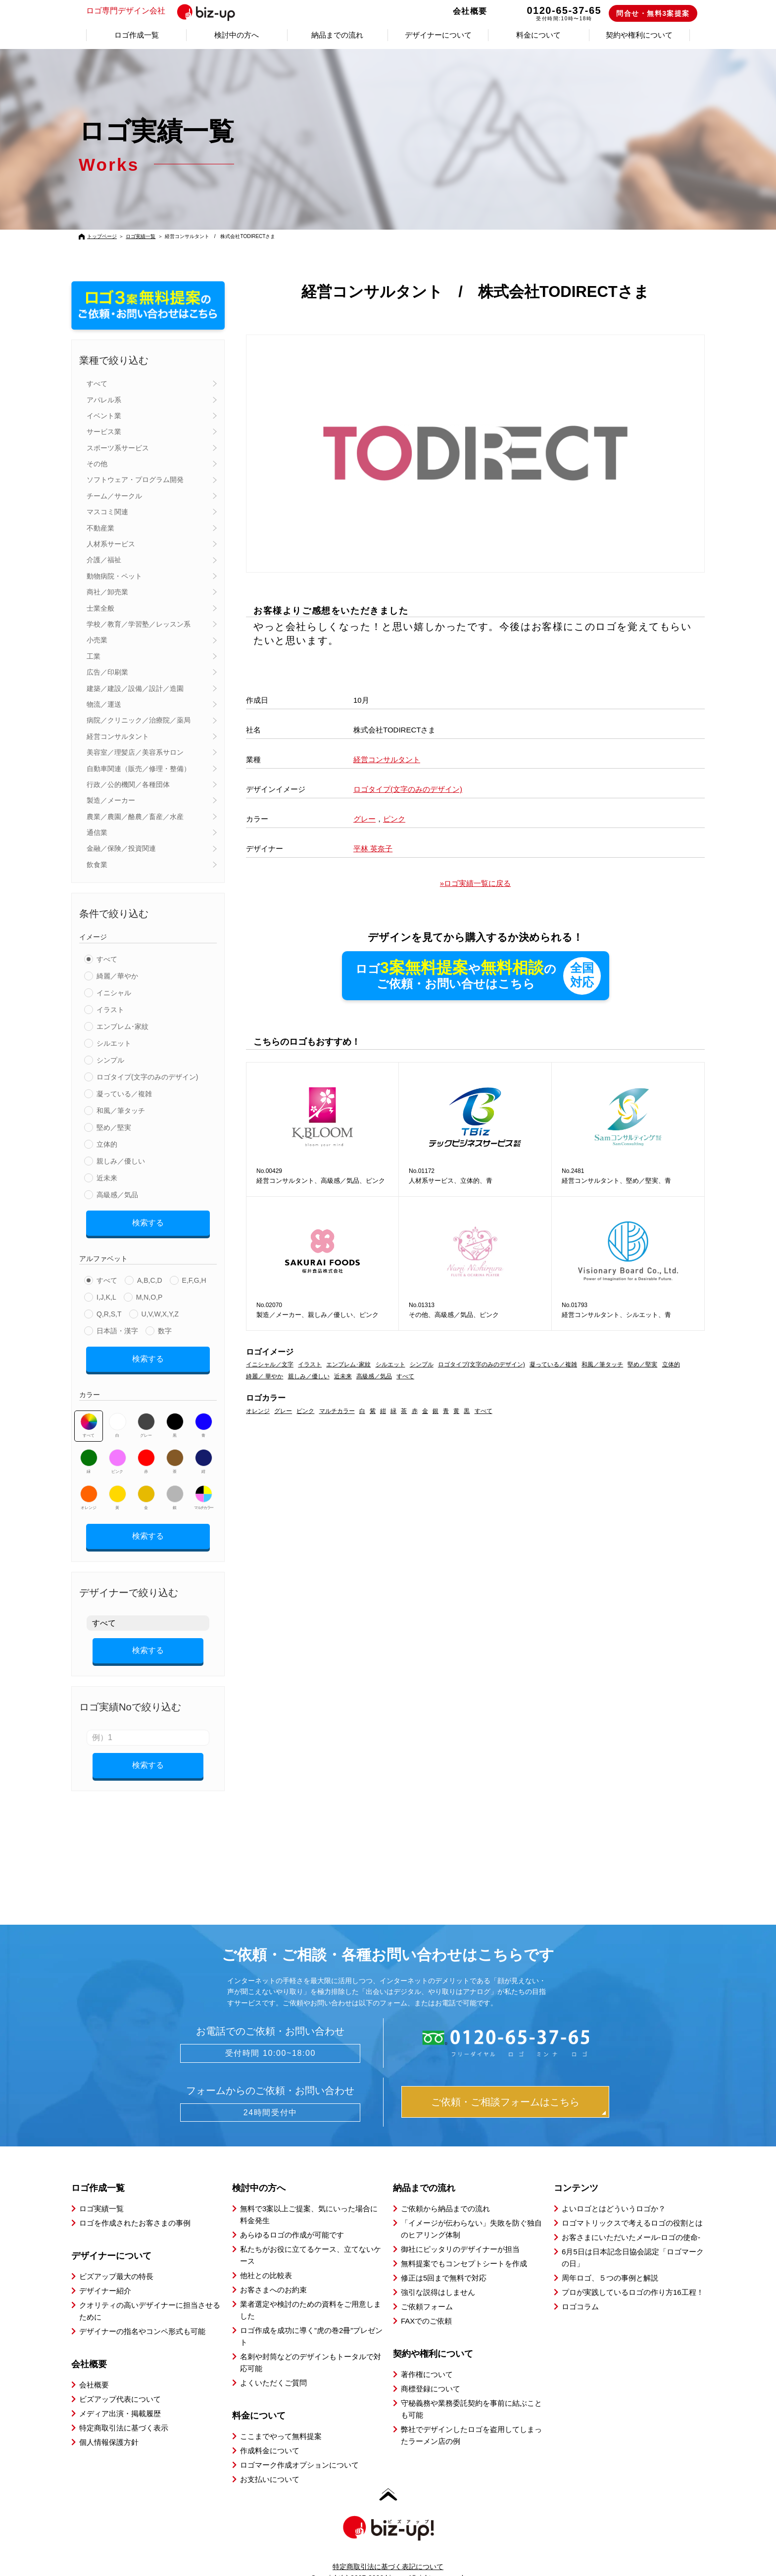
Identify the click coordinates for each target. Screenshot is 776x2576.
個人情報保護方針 (109, 2425)
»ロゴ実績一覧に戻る (475, 883)
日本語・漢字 (117, 1327)
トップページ (102, 236)
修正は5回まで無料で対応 (443, 2260)
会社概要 (470, 11)
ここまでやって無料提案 (281, 2419)
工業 (93, 656)
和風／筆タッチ (121, 1111)
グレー (146, 1418)
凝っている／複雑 (124, 1094)
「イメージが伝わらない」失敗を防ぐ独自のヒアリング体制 (471, 2211)
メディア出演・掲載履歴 (120, 2396)
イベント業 (104, 416)
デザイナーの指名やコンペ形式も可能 (142, 2314)
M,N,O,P (149, 1294)
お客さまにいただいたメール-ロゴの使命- (631, 2220)
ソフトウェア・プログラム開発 (135, 480)
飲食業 (97, 865)
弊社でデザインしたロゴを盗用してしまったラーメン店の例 (471, 2418)
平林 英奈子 (372, 848)
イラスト (110, 1010)
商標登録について (430, 2371)
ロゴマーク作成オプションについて (299, 2447)
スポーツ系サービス (118, 448)
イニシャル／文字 (269, 1364)
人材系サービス (111, 544)
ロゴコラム (580, 2289)
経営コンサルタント (118, 736)
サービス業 (104, 432)
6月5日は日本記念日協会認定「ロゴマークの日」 (633, 2240)
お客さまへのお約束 (273, 2272)
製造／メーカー (111, 800)
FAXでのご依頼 (426, 2303)
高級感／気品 (117, 1195)
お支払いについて (269, 2462)
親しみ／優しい (121, 1161)
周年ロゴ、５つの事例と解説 (610, 2260)
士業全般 (100, 608)
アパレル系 (104, 400)
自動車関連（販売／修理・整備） (139, 769)
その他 (97, 464)
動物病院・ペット (114, 576)
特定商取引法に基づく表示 (123, 2410)
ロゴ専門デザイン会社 (166, 11)
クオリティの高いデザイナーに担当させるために (149, 2294)
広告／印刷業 (107, 672)
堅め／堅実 (114, 1127)
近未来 (107, 1178)
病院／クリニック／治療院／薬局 (139, 720)
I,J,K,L (106, 1294)
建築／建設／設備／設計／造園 (135, 688)
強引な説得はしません (438, 2275)
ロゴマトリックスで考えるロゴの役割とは (632, 2205)
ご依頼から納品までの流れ (445, 2191)
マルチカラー (203, 1490)
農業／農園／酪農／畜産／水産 (135, 817)
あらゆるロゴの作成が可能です (292, 2217)
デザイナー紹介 (105, 2273)
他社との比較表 (266, 2258)
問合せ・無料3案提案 (653, 13)
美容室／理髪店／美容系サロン (135, 752)
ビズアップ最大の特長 (116, 2259)
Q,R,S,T (109, 1310)
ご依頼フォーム (427, 2289)
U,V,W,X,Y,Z (160, 1310)
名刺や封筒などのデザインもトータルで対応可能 (310, 2345)
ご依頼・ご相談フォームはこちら (505, 2084)
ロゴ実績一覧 (140, 236)
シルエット (114, 1043)
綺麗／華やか (117, 976)
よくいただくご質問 (273, 2365)
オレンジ (88, 1490)
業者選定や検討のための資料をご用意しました (310, 2293)
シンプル (110, 1060)
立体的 (107, 1144)
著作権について (427, 2357)
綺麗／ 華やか (264, 1376)
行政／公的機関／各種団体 (128, 784)
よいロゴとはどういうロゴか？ (614, 2191)
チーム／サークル (114, 496)
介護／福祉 (104, 560)
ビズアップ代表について (120, 2382)
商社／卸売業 (107, 592)
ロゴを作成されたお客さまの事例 (135, 2205)
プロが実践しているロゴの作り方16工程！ (633, 2275)
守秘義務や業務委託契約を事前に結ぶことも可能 (471, 2392)
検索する (148, 1221)
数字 (165, 1327)
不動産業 (100, 528)
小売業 (97, 640)
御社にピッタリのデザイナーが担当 (460, 2232)
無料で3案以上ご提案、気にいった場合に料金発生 (309, 2197)
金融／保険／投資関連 (121, 848)
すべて (97, 384)
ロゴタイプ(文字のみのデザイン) (147, 1077)
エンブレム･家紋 (122, 1026)
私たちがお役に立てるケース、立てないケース (310, 2238)
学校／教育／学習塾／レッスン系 (139, 624)
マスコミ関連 (107, 512)
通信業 (97, 832)
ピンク (117, 1454)
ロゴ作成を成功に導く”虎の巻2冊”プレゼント (311, 2319)
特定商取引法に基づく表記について (388, 2549)
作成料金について (269, 2433)
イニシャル (114, 993)
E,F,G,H (194, 1277)
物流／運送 (104, 704)
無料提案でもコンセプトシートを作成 (464, 2246)
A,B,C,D (149, 1277)
